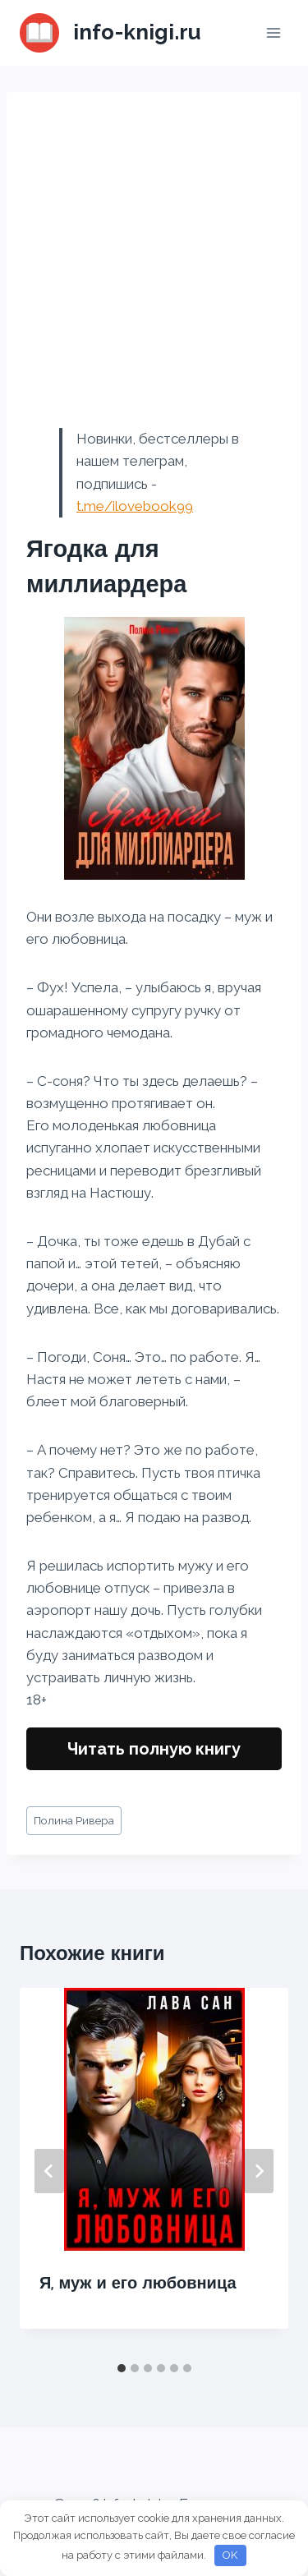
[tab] (121, 2368)
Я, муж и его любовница (138, 2283)
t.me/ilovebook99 (134, 506)
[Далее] (259, 2171)
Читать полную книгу (154, 1749)
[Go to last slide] (49, 2171)
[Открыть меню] (273, 32)
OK (230, 2555)
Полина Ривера (74, 1820)
